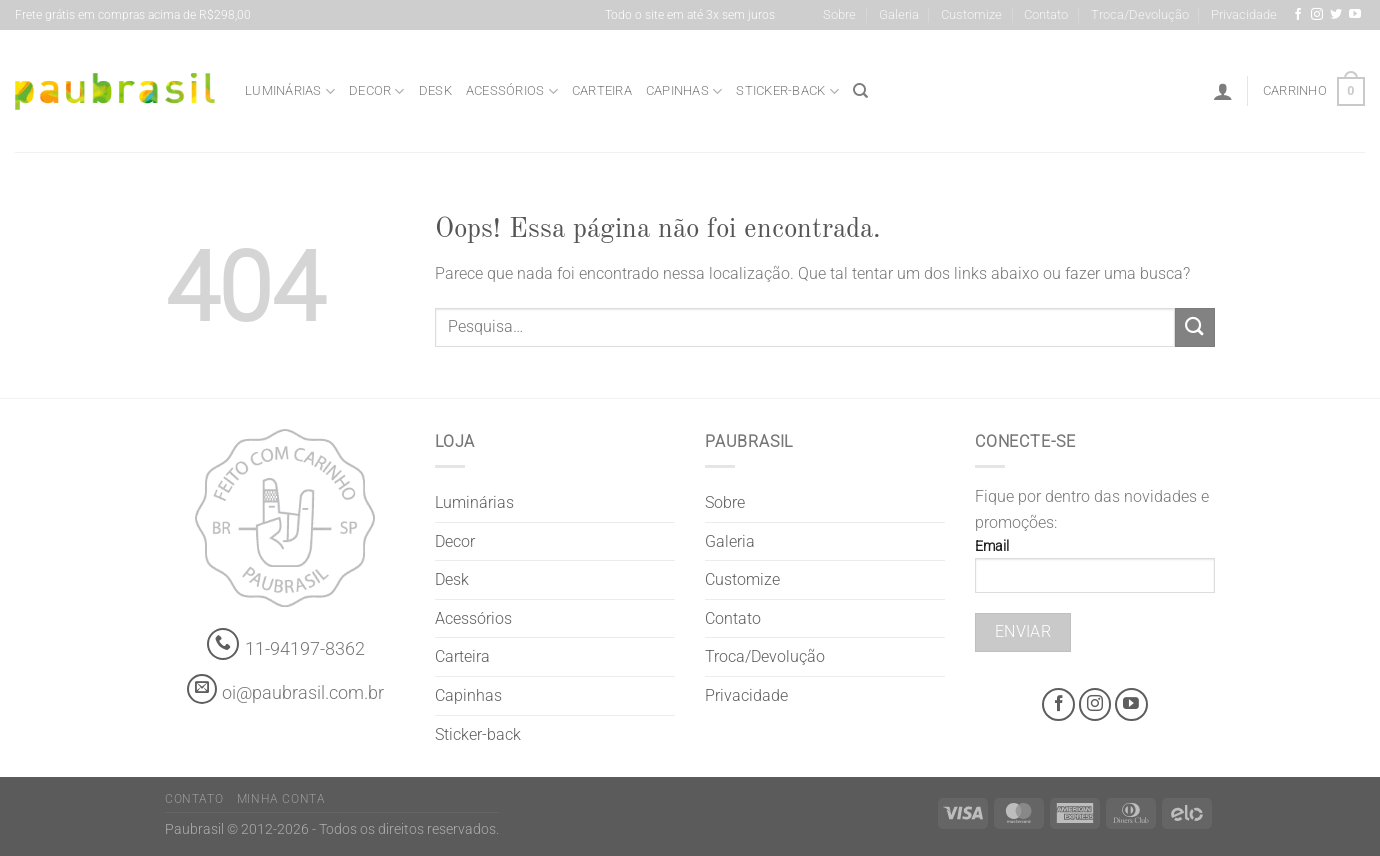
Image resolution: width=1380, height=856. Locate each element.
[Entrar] (1223, 91)
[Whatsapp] (223, 644)
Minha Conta (281, 799)
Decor (377, 91)
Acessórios (512, 91)
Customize (971, 14)
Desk (435, 90)
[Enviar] (1195, 327)
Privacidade (1244, 14)
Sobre (839, 14)
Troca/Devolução (1140, 14)
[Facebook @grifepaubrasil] (1298, 15)
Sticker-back (787, 91)
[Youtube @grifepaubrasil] (1355, 15)
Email (1095, 572)
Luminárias (290, 91)
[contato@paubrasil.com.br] (202, 689)
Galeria (899, 14)
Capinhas (684, 91)
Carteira (602, 90)
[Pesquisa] (860, 91)
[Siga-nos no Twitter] (1336, 15)
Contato (1046, 14)
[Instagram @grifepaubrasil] (1317, 15)
